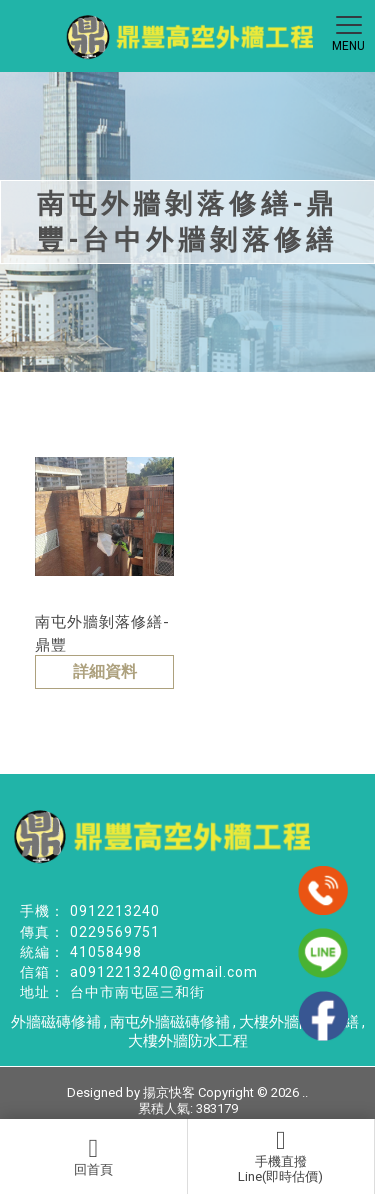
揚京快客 (169, 1092)
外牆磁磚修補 (56, 1022)
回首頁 (93, 1156)
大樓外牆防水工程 (188, 1041)
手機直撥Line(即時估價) (280, 1156)
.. (305, 1092)
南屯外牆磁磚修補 (170, 1022)
